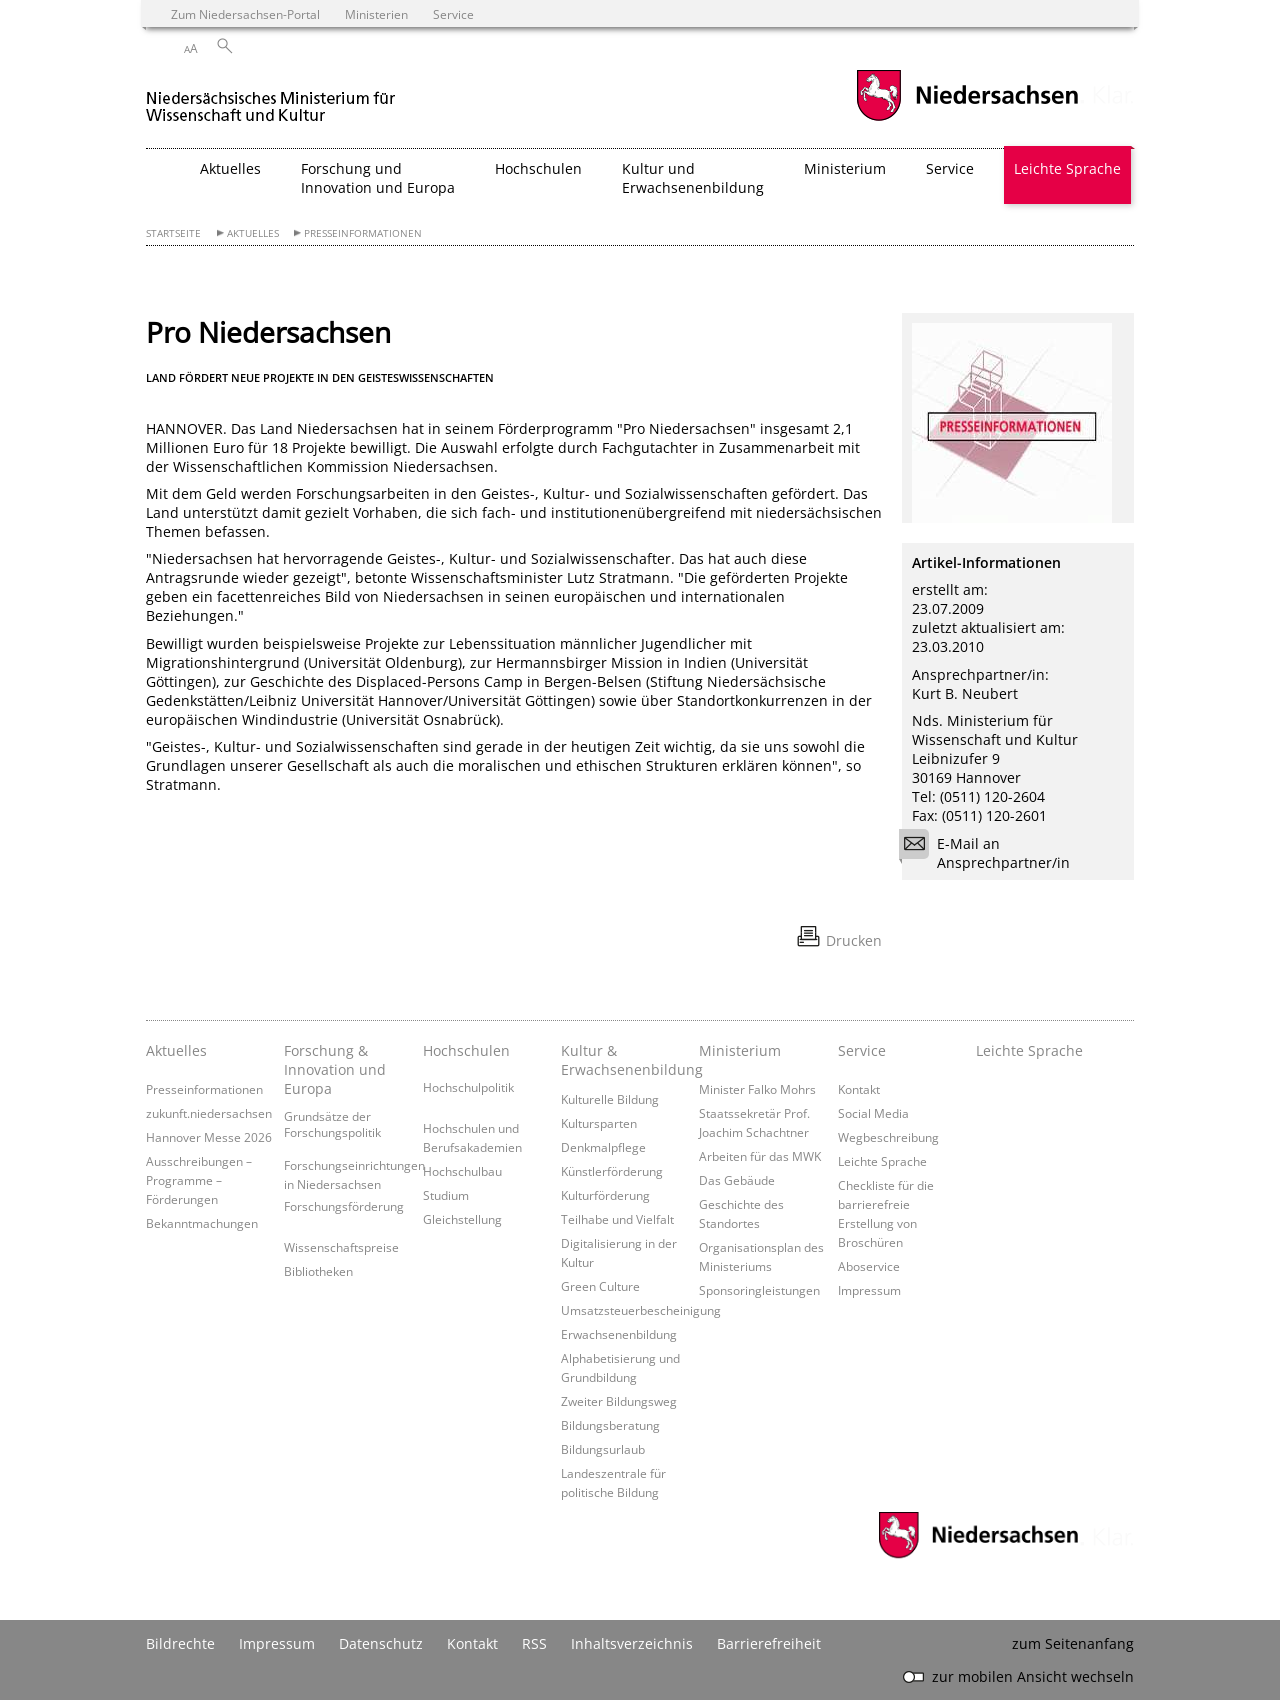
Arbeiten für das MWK (760, 1156)
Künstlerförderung (612, 1171)
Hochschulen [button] (538, 168)
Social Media (873, 1113)
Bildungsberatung (610, 1425)
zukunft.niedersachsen (209, 1113)
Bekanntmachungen (202, 1223)
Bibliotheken (318, 1271)
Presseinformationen (363, 233)
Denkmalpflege (603, 1147)
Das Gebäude (737, 1180)
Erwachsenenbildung (619, 1334)
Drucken (854, 940)
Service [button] (950, 168)
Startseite (173, 233)
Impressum (869, 1290)
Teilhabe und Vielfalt (617, 1219)
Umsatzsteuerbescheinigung (641, 1310)
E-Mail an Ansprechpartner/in (991, 853)
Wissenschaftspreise (341, 1247)
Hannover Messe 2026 (209, 1137)
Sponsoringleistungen (759, 1290)
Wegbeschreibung (888, 1137)
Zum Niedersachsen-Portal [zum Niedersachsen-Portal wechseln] (245, 14)
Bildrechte (180, 1643)
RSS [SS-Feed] (534, 1643)
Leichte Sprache (1067, 168)
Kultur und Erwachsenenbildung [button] (693, 178)
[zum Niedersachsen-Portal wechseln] (967, 118)
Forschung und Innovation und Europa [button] (378, 178)
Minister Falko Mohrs (757, 1089)
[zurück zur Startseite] (271, 98)
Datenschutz (381, 1643)
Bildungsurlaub (603, 1449)
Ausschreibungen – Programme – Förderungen (199, 1180)
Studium (446, 1195)
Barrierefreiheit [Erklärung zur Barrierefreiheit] (769, 1643)
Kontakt (859, 1089)
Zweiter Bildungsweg (619, 1401)
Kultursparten (599, 1123)
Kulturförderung (605, 1195)
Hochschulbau (462, 1171)
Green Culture (600, 1286)
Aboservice (869, 1266)
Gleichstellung (462, 1219)
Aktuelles (253, 233)
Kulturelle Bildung (610, 1099)
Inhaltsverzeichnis (632, 1643)
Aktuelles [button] (230, 168)
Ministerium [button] (845, 168)
